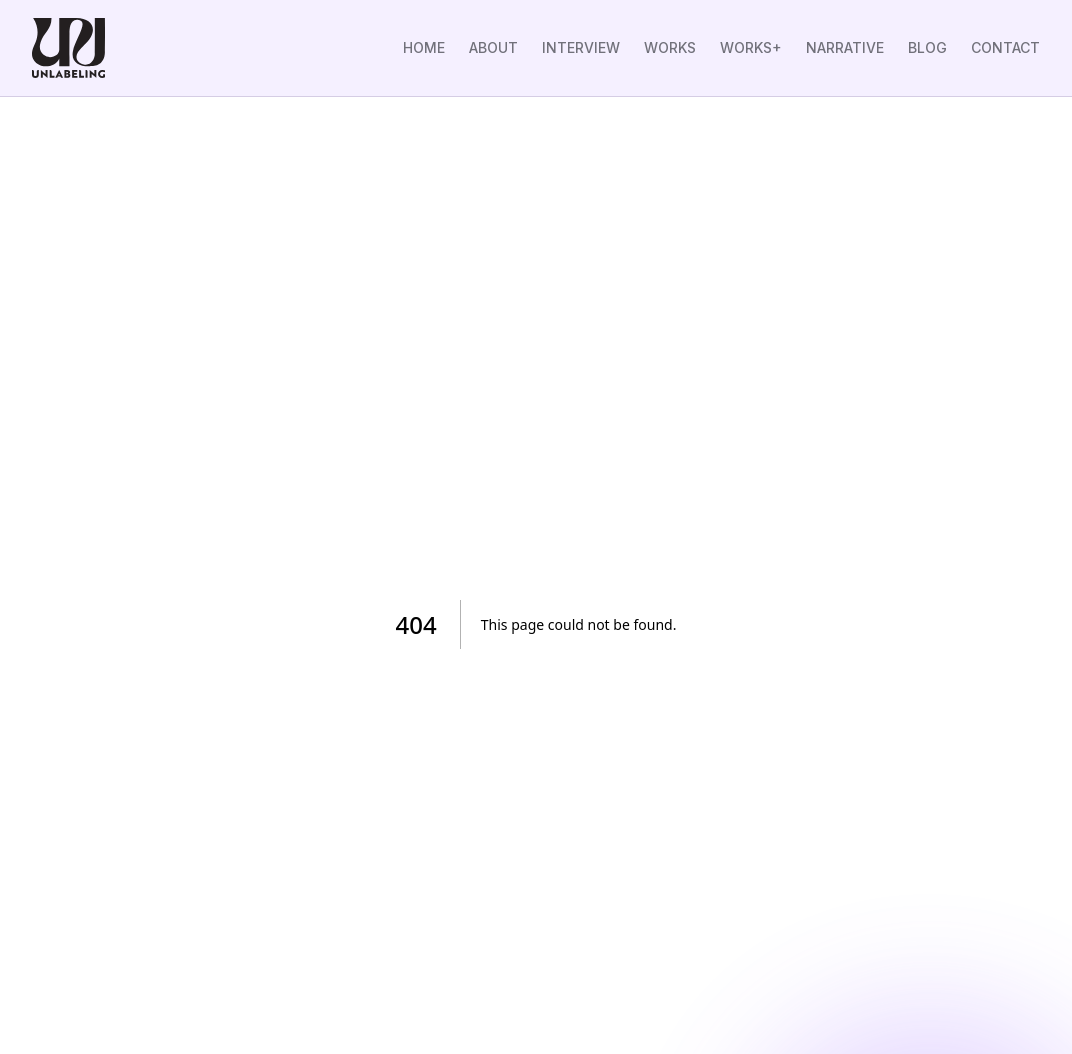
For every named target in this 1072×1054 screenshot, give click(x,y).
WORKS (670, 47)
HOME (424, 47)
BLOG (927, 47)
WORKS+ (751, 47)
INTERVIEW (581, 47)
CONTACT (1005, 47)
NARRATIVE (845, 47)
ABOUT (493, 47)
